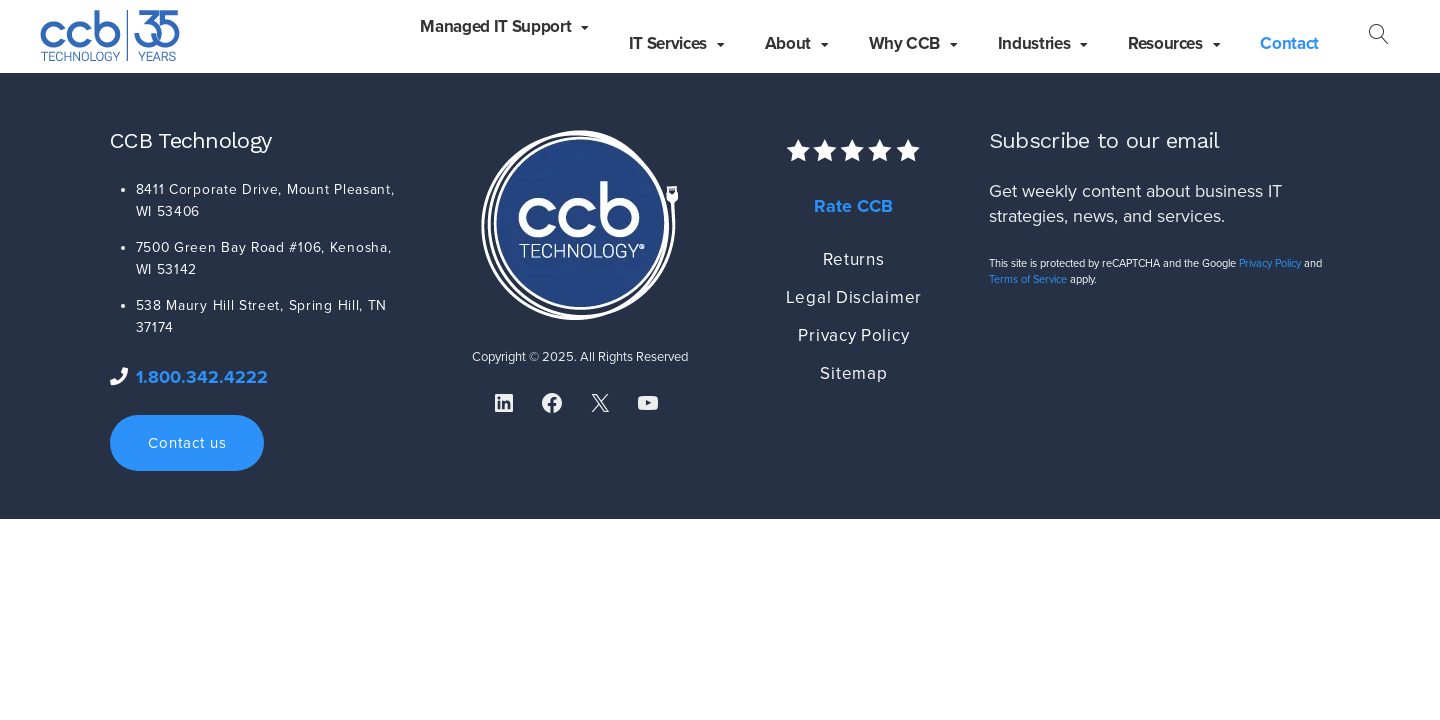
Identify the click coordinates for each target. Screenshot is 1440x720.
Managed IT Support (495, 26)
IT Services (668, 43)
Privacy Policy (853, 335)
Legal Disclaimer (854, 297)
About (788, 43)
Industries (1034, 43)
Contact (1289, 43)
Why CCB (905, 43)
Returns (853, 259)
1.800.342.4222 (202, 377)
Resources (1165, 43)
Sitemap (853, 373)
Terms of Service (1028, 279)
